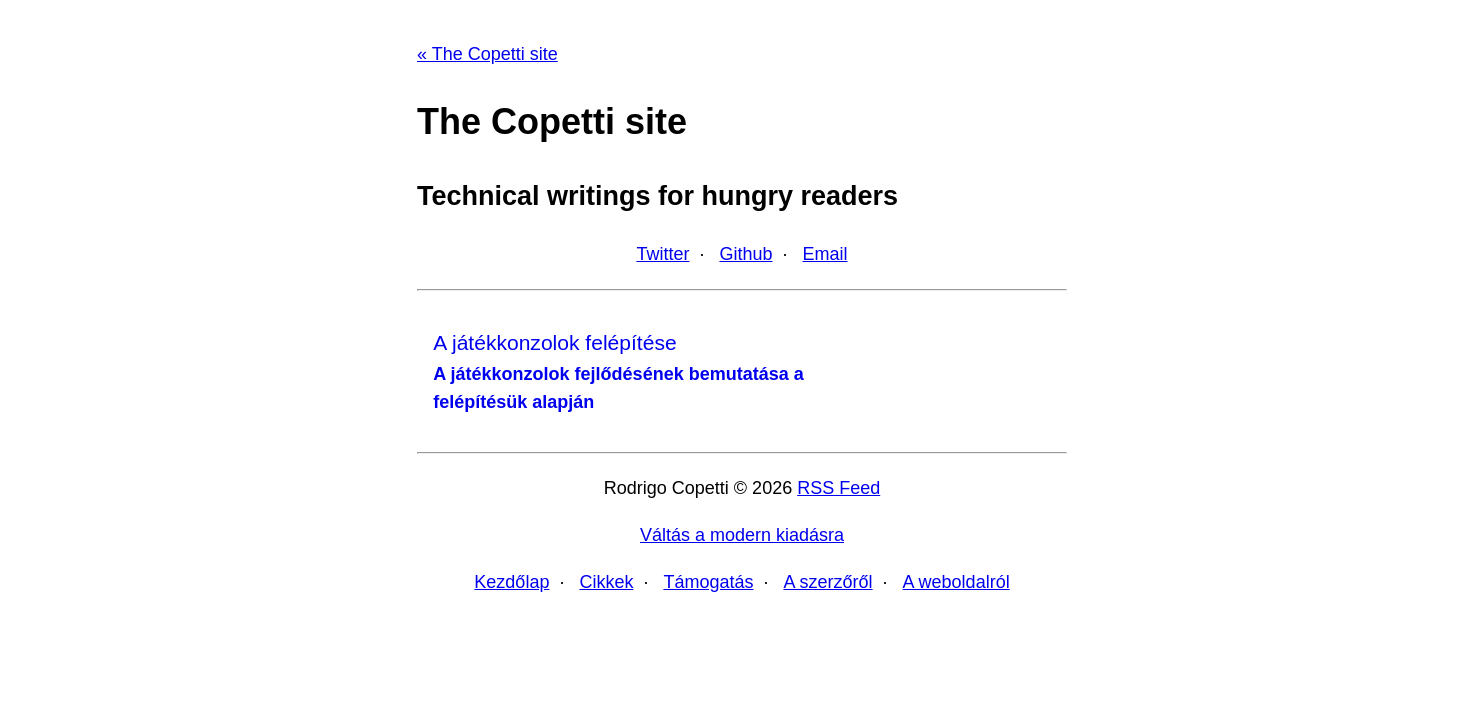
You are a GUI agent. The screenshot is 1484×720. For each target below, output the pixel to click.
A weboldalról (956, 582)
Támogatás (708, 582)
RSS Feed (838, 488)
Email (825, 254)
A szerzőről (828, 582)
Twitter (662, 254)
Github (745, 254)
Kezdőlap (511, 582)
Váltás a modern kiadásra (742, 535)
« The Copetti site (487, 54)
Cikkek (606, 582)
